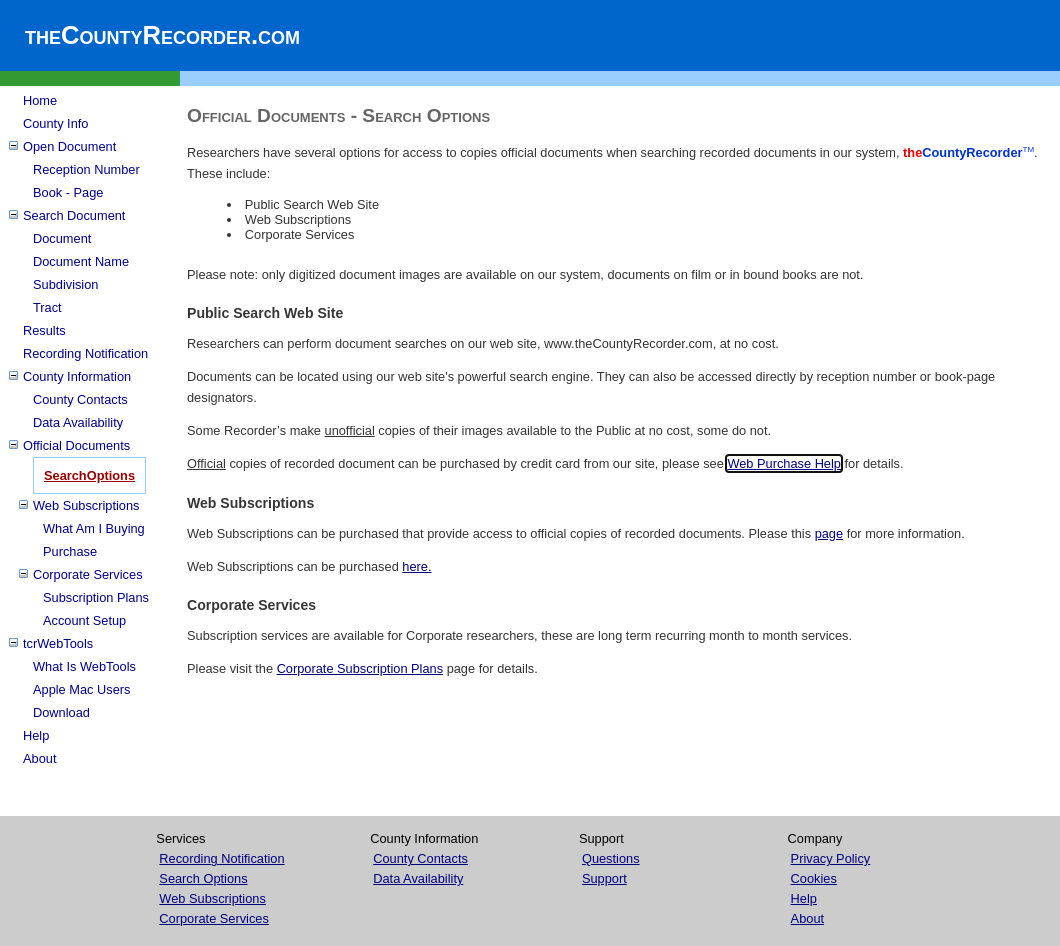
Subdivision (65, 284)
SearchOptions (89, 475)
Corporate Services (88, 574)
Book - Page (68, 192)
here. (416, 566)
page (829, 533)
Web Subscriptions (86, 505)
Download (61, 712)
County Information (77, 376)
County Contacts (80, 399)
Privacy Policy (831, 858)
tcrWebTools (58, 643)
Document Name (81, 261)
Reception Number (86, 169)
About (39, 758)
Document (62, 238)
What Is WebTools (84, 666)
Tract (47, 307)
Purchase (70, 551)
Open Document (69, 146)
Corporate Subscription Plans (360, 668)
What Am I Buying (94, 528)
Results (44, 330)
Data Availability (78, 422)
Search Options (203, 878)
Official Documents (76, 445)
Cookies (814, 878)
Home (40, 100)
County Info (55, 123)
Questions (611, 858)
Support (604, 878)
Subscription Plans (96, 597)
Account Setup (84, 620)
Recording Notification (85, 353)
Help (36, 735)
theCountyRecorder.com (162, 35)
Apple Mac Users (81, 689)
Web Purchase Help (784, 463)
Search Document (74, 215)
